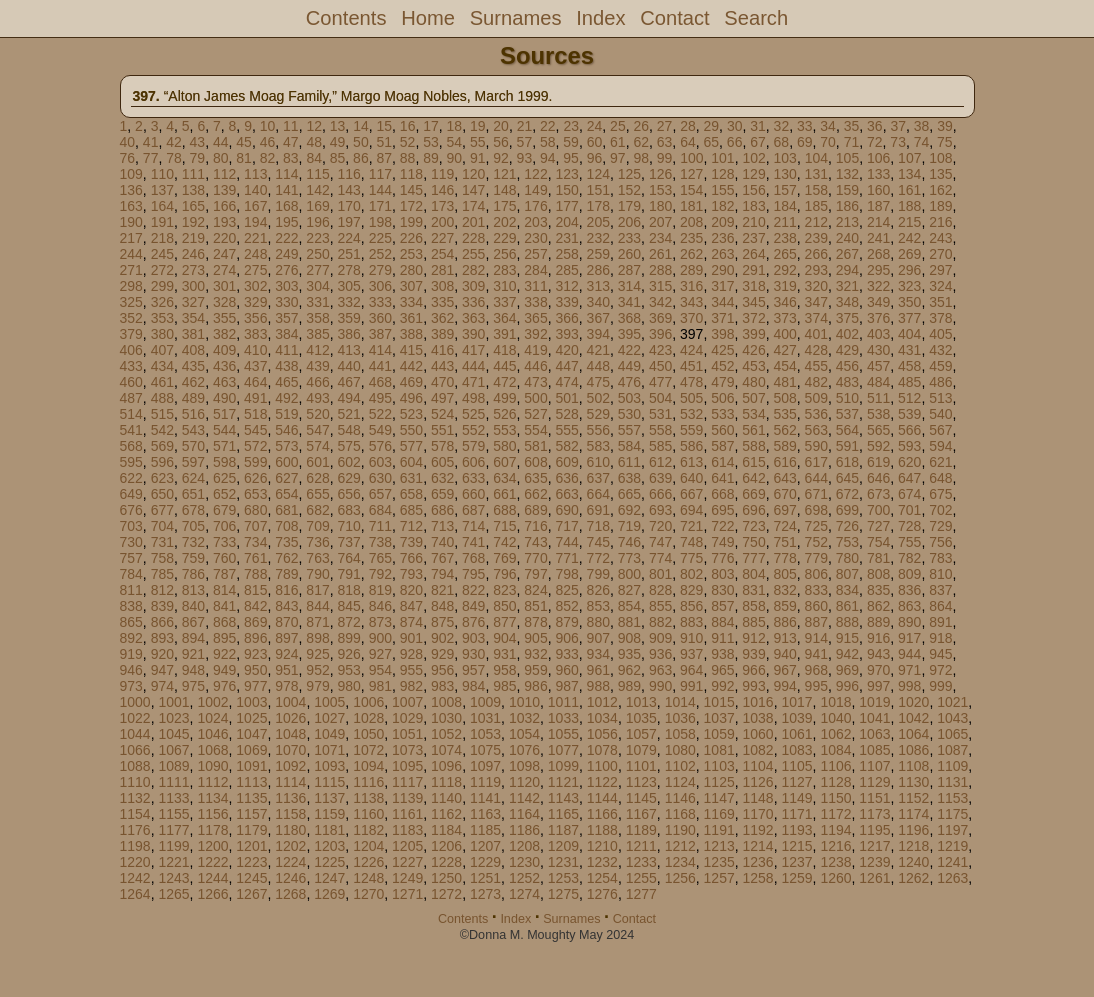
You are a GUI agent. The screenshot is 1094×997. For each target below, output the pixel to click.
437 (255, 366)
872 (348, 622)
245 (162, 254)
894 (193, 638)
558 (660, 430)
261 (660, 254)
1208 (524, 846)
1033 (563, 718)
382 (224, 334)
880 (598, 622)
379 (131, 334)
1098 (524, 766)
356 (255, 318)
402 (847, 334)
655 (317, 494)
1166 (602, 814)
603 (380, 462)
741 (473, 542)
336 (473, 302)
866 (162, 622)
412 (317, 350)
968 (816, 670)
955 (411, 670)
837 (940, 590)
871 (317, 622)
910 (691, 638)
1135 (251, 798)
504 (660, 398)
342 (660, 302)
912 (753, 638)
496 (411, 398)
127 (691, 174)
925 (317, 654)
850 (504, 606)
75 (945, 142)
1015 (719, 702)
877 (504, 622)
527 (535, 414)
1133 (173, 798)
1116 (368, 782)
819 (380, 590)
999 (940, 686)
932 (535, 654)
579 (473, 446)
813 (193, 590)
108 (940, 158)
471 (473, 382)
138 (193, 190)
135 (940, 174)
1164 (524, 814)
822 (473, 590)
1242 (135, 878)
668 (722, 494)
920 (162, 654)
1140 (446, 798)
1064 (913, 734)
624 (193, 478)
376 (878, 318)
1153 (952, 798)
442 (411, 366)
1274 (524, 894)
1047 (251, 734)
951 (286, 670)
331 (317, 302)
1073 (407, 750)
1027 (329, 718)
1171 (796, 814)
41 (151, 142)
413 (348, 350)
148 (504, 190)
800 (629, 574)
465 (286, 382)
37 (898, 126)
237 (753, 238)
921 (193, 654)
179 (629, 206)
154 (691, 190)
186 (847, 206)
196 (317, 222)
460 (131, 382)
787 (224, 574)
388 (411, 334)
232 (598, 238)
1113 (251, 782)
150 (566, 190)
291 (753, 270)
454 (784, 366)
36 (875, 126)
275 (255, 270)
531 (660, 414)
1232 (602, 862)
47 (291, 142)
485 (909, 382)
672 (847, 494)
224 (348, 238)
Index (600, 18)
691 (598, 510)
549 (380, 430)
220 (224, 238)
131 (816, 174)
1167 (641, 814)
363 (473, 318)
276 (286, 270)
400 (784, 334)
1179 (251, 830)
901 (411, 638)
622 (131, 478)
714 (473, 526)
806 (816, 574)
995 (816, 686)
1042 (913, 718)
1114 (290, 782)
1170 (758, 814)
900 (380, 638)
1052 (446, 734)
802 (691, 574)
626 (255, 478)
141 (286, 190)
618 (847, 462)
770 (535, 558)
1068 (212, 750)
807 (847, 574)
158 (816, 190)
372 (753, 318)
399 (753, 334)
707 (255, 526)
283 (504, 270)
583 (598, 446)
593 (909, 446)
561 (753, 430)
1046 (212, 734)
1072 (368, 750)
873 (380, 622)
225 (380, 238)
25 (618, 126)
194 (255, 222)
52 (408, 142)
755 (909, 542)
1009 (485, 702)
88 (408, 158)
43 (198, 142)
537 (847, 414)
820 (411, 590)
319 (784, 286)
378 (940, 318)
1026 (290, 718)
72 (875, 142)
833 (816, 590)
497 (442, 398)
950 (255, 670)
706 (224, 526)
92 (501, 158)
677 (162, 510)
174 (473, 206)
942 (847, 654)
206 (629, 222)
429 (847, 350)
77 (151, 158)
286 (598, 270)
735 (286, 542)
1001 (173, 702)
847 (411, 606)
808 (878, 574)
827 (629, 590)
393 (566, 334)
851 (535, 606)
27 (665, 126)
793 (411, 574)
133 (878, 174)
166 (224, 206)
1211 (641, 846)
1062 (835, 734)
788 (255, 574)
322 (878, 286)
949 (224, 670)
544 (224, 430)
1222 (212, 862)
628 (317, 478)
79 (198, 158)
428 (816, 350)
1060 (758, 734)
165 (193, 206)
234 (660, 238)
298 (131, 286)
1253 (563, 878)
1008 (446, 702)
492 (286, 398)
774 (660, 558)
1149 (796, 798)
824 (535, 590)
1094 (368, 766)
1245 (251, 878)
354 (193, 318)
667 (691, 494)
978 (286, 686)
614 (722, 462)
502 (598, 398)
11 (291, 126)
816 (286, 590)
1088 (135, 766)
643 (784, 478)
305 (348, 286)
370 (691, 318)
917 (909, 638)
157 (784, 190)
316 (691, 286)
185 (816, 206)
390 (473, 334)
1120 (524, 782)
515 (162, 414)
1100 (602, 766)
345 (753, 302)
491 (255, 398)
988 (598, 686)
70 (828, 142)
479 (722, 382)
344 (722, 302)
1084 (835, 750)
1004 (290, 702)
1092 (290, 766)
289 (691, 270)
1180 (290, 830)
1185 (485, 830)
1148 (758, 798)
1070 (290, 750)
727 (878, 526)
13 (338, 126)
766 (411, 558)
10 (268, 126)
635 (535, 478)
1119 (485, 782)
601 (317, 462)
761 (255, 558)
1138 (368, 798)
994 (784, 686)
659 (442, 494)
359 (348, 318)
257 (535, 254)
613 (691, 462)
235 (691, 238)
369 (660, 318)
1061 (796, 734)
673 (878, 494)
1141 (485, 798)
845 (348, 606)
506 (722, 398)
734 (255, 542)
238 (784, 238)
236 (722, 238)
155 (722, 190)
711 (380, 526)
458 (909, 366)
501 (566, 398)
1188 (602, 830)
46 (268, 142)
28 (688, 126)
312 (566, 286)
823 (504, 590)
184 (784, 206)
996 (847, 686)
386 (348, 334)
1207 (485, 846)
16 (408, 126)
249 (286, 254)
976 (224, 686)
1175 (952, 814)
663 (566, 494)
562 (784, 430)
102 (753, 158)
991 (691, 686)
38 (922, 126)
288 (660, 270)
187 (878, 206)
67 (758, 142)
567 (940, 430)
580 (504, 446)
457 (878, 366)
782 (909, 558)
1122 (602, 782)
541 (131, 430)
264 (753, 254)
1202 (290, 846)
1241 (952, 862)
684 (380, 510)
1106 (835, 766)
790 (317, 574)
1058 (680, 734)
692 (629, 510)
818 (348, 590)
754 (878, 542)
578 (442, 446)
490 (224, 398)
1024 (212, 718)
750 (753, 542)
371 (722, 318)
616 (784, 462)
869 (255, 622)
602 (348, 462)
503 (629, 398)
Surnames (516, 18)
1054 (524, 734)
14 (361, 126)
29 (712, 126)
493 (317, 398)
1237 (796, 862)
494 (348, 398)
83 (291, 158)
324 (940, 286)
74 (922, 142)
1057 (641, 734)
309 (473, 286)
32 (782, 126)
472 (504, 382)
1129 (874, 782)
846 (380, 606)
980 (348, 686)
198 (380, 222)
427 (784, 350)
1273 (485, 894)
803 (722, 574)
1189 (641, 830)
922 (224, 654)
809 (909, 574)
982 (411, 686)
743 (535, 542)
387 (380, 334)
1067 (173, 750)
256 (504, 254)
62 (641, 142)
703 (131, 526)
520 (317, 414)
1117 (407, 782)
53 (431, 142)
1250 (446, 878)
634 (504, 478)
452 (722, 366)
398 (722, 334)
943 (878, 654)
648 (940, 478)
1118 (446, 782)
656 (348, 494)
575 (348, 446)
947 (162, 670)
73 (898, 142)
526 (504, 414)
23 (571, 126)
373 (784, 318)
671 (816, 494)
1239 (874, 862)
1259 (796, 878)
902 (442, 638)
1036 (680, 718)
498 (473, 398)
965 (722, 670)
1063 (874, 734)
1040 (835, 718)
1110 (135, 782)
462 (193, 382)
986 (535, 686)
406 (131, 350)
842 (255, 606)
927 (380, 654)
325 (131, 302)
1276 (602, 894)
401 (816, 334)
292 (784, 270)
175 (504, 206)
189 (940, 206)
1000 (135, 702)
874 (411, 622)
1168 (680, 814)
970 (878, 670)
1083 (796, 750)
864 (940, 606)
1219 (952, 846)
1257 (719, 878)
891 (940, 622)
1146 (680, 798)
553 (504, 430)
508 (784, 398)
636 (566, 478)
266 (816, 254)
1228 (446, 862)
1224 (290, 862)
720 (660, 526)
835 (878, 590)
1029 (407, 718)
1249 (407, 878)
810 (940, 574)
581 (535, 446)
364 (504, 318)
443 (442, 366)
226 (411, 238)
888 (847, 622)
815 (255, 590)
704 (162, 526)
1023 (173, 718)
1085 (874, 750)
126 (660, 174)
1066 (135, 750)
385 (317, 334)
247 (224, 254)
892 (131, 638)
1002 (212, 702)
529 (598, 414)
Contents (346, 18)
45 (244, 142)
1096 (446, 766)
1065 (952, 734)
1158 (290, 814)
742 (504, 542)
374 (816, 318)
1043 (952, 718)
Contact (674, 18)
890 (909, 622)
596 (162, 462)
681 (286, 510)
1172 (835, 814)
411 (286, 350)
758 (162, 558)
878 (535, 622)
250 (317, 254)
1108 (913, 766)
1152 (913, 798)
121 (504, 174)
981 (380, 686)
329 (255, 302)
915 (847, 638)
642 (753, 478)
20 (501, 126)
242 (909, 238)
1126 (758, 782)
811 (131, 590)
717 (566, 526)
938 (722, 654)
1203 (329, 846)
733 (224, 542)
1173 (874, 814)
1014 (680, 702)
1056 (602, 734)
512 (909, 398)
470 (442, 382)
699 (847, 510)
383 (255, 334)
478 (691, 382)
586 (691, 446)
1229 (485, 862)
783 (940, 558)
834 (847, 590)
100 (691, 158)
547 (317, 430)
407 (162, 350)
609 (566, 462)
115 (317, 174)
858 (753, 606)
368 (629, 318)
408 (193, 350)
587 (722, 446)
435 (193, 366)
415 (411, 350)
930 (473, 654)
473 (535, 382)
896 (255, 638)
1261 (874, 878)
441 (380, 366)
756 (940, 542)
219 (193, 238)
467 (348, 382)
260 (629, 254)
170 (348, 206)
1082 (758, 750)
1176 (135, 830)
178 (598, 206)
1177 (173, 830)
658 (411, 494)
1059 (719, 734)
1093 (329, 766)
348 (847, 302)
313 (598, 286)
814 (224, 590)
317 (722, 286)
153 (660, 190)
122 (535, 174)
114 (286, 174)
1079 (641, 750)
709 (317, 526)
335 (442, 302)
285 (566, 270)
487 (131, 398)
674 (909, 494)
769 (504, 558)
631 (411, 478)
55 (478, 142)
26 (641, 126)
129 (753, 174)
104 (816, 158)
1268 (290, 894)
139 (224, 190)
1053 (485, 734)
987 (566, 686)
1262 (913, 878)
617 (816, 462)
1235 (719, 862)
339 (566, 302)
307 (411, 286)
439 (317, 366)
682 (317, 510)
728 (909, 526)
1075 (485, 750)
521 (348, 414)
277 (317, 270)
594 (940, 446)
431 (909, 350)
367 (598, 318)
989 (629, 686)
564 (847, 430)
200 (442, 222)
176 (535, 206)
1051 (407, 734)
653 (255, 494)
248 (255, 254)
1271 (407, 894)
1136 (290, 798)
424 (691, 350)
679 (224, 510)
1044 (135, 734)
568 (131, 446)
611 (629, 462)
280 (411, 270)
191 (162, 222)
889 (878, 622)
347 (816, 302)
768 (473, 558)
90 (455, 158)
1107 (874, 766)
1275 (563, 894)
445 (504, 366)
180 (660, 206)
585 (660, 446)
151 (598, 190)
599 (255, 462)
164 (162, 206)
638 (629, 478)
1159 (329, 814)
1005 (329, 702)
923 (255, 654)
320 (816, 286)
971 (909, 670)
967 (784, 670)
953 (348, 670)
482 (816, 382)
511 (878, 398)
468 (380, 382)
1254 (602, 878)
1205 (407, 846)
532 (691, 414)
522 (380, 414)
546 (286, 430)
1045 (173, 734)
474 (566, 382)
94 (548, 158)
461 (162, 382)
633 (473, 478)
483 (847, 382)
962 (629, 670)
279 (380, 270)
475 (598, 382)
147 (473, 190)
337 (504, 302)
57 (525, 142)
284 (535, 270)
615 (753, 462)
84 (314, 158)
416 (442, 350)
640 (691, 478)
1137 (329, 798)
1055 (563, 734)
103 (785, 158)
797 (535, 574)
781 (878, 558)
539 (909, 414)
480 (753, 382)
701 (909, 510)
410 (255, 350)
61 (618, 142)
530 (629, 414)
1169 (719, 814)
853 (598, 606)
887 (816, 622)
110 (162, 174)
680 (255, 510)
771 (566, 558)
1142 (524, 798)
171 (380, 206)
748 (691, 542)
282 (473, 270)
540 (940, 414)
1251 (485, 878)
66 (735, 142)
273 (193, 270)
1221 (173, 862)
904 (504, 638)
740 (442, 542)
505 (691, 398)
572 (255, 446)
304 (317, 286)
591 (847, 446)
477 (660, 382)
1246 (290, 878)
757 (131, 558)
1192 (758, 830)
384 (286, 334)
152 (629, 190)
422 (629, 350)
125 (629, 174)
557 (629, 430)
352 (131, 318)
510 (847, 398)
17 (431, 126)
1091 (251, 766)
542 (162, 430)
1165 (563, 814)
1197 (952, 830)
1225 (329, 862)
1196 (913, 830)
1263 (952, 878)
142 (317, 190)
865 (131, 622)
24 (595, 126)
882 (660, 622)
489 (193, 398)
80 (221, 158)
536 (816, 414)
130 (784, 174)
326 (162, 302)
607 (504, 462)
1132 (135, 798)
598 (224, 462)
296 (909, 270)
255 (473, 254)
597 (193, 462)
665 (629, 494)
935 (629, 654)
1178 (212, 830)
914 (816, 638)
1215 (796, 846)
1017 (796, 702)
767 (442, 558)
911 (722, 638)
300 (193, 286)
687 (473, 510)
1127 (796, 782)
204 (566, 222)
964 (691, 670)
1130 (913, 782)
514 (131, 414)
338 (535, 302)
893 (162, 638)
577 (411, 446)
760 (224, 558)
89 (431, 158)
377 (909, 318)
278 (348, 270)
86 (361, 158)
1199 (173, 846)
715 (504, 526)
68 (782, 142)
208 (691, 222)
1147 (719, 798)
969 (847, 670)
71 (852, 142)
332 (348, 302)
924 (286, 654)
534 (753, 414)
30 (735, 126)
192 (193, 222)
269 (909, 254)
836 (909, 590)
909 (660, 638)
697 (784, 510)
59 (571, 142)
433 (131, 366)
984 (473, 686)
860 (816, 606)
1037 (719, 718)
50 (361, 142)
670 (784, 494)
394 (598, 334)
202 (504, 222)
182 (722, 206)
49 (338, 142)
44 (221, 142)
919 (131, 654)
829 (691, 590)
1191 (719, 830)
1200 (212, 846)
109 (131, 174)
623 (162, 478)
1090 (212, 766)
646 (878, 478)
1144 (602, 798)
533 (722, 414)
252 (380, 254)
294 (847, 270)
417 (473, 350)
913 (784, 638)
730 (131, 542)
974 (162, 686)
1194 (835, 830)
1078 (602, 750)
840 (193, 606)
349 (878, 302)
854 (629, 606)
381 (193, 334)
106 (878, 158)
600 (286, 462)
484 (878, 382)
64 (688, 142)
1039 (796, 718)
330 (286, 302)
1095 (407, 766)
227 (442, 238)
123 (566, 174)
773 (629, 558)
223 (317, 238)
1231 (563, 862)
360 (380, 318)
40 (128, 142)
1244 (212, 878)
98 (641, 158)
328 (224, 302)
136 (131, 190)
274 (224, 270)
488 (162, 398)
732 (193, 542)
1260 (835, 878)
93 (525, 158)
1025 (251, 718)
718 (598, 526)
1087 (952, 750)
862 (878, 606)
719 (629, 526)
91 (478, 158)
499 (504, 398)
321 (847, 286)
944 (909, 654)
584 (629, 446)
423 (660, 350)
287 (629, 270)
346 (784, 302)
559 (691, 430)
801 (660, 574)
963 (660, 670)
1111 (173, 782)
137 (162, 190)
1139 (407, 798)
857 (722, 606)
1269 (329, 894)
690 (566, 510)
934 (598, 654)
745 (598, 542)
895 (224, 638)
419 (535, 350)
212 (816, 222)
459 (940, 366)
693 (660, 510)
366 (566, 318)
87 (384, 158)
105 (847, 158)
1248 (368, 878)
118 (411, 174)
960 (566, 670)
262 (691, 254)
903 (473, 638)
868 (224, 622)
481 (784, 382)
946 (131, 670)
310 (504, 286)
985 (504, 686)
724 (784, 526)
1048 (290, 734)
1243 (173, 878)
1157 (251, 814)
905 (535, 638)
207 (660, 222)
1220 (135, 862)
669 (753, 494)
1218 (913, 846)
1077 (563, 750)
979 (317, 686)
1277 (641, 894)
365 (535, 318)
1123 (641, 782)
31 (758, 126)
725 (816, 526)
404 (909, 334)
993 (753, 686)
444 (473, 366)
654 (286, 494)
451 (691, 366)
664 (598, 494)
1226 (368, 862)
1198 (135, 846)
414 (380, 350)
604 (411, 462)
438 (286, 366)
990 (660, 686)
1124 (680, 782)
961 (598, 670)
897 (286, 638)
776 (722, 558)
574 (317, 446)
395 (629, 334)
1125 (719, 782)
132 (847, 174)
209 (722, 222)
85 (338, 158)
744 (566, 542)
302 (255, 286)
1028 (368, 718)
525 (473, 414)
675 (940, 494)
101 (722, 158)
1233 (641, 862)
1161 (407, 814)
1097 (485, 766)
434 (162, 366)
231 (566, 238)
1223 (251, 862)
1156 (212, 814)
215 (909, 222)
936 (660, 654)
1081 (719, 750)
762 (286, 558)
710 (348, 526)
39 (945, 126)
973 (131, 686)
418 (504, 350)
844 (317, 606)
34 (828, 126)
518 (255, 414)
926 (348, 654)
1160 (368, 814)
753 (847, 542)
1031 (485, 718)
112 (224, 174)
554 (535, 430)
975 (193, 686)
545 (255, 430)
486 (940, 382)
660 (473, 494)
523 (411, 414)
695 (722, 510)
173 (442, 206)
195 (286, 222)
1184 (446, 830)
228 (473, 238)
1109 (952, 766)
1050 (368, 734)
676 (131, 510)
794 (442, 574)
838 (131, 606)
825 (566, 590)
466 (317, 382)
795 (473, 574)
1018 (835, 702)
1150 (835, 798)
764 (348, 558)
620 (909, 462)
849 (473, 606)
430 (878, 350)
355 (224, 318)
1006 (368, 702)
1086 (913, 750)
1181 (329, 830)
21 (525, 126)
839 (162, 606)
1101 (641, 766)
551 (442, 430)
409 (224, 350)
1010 (524, 702)
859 (784, 606)
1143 (563, 798)
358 (317, 318)
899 (348, 638)
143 (348, 190)
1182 (368, 830)
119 (442, 174)
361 (411, 318)
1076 (524, 750)
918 (940, 638)
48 (314, 142)
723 (753, 526)
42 (174, 142)
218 (162, 238)
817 (317, 590)
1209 (563, 846)
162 (940, 190)
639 (660, 478)
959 (535, 670)
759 (193, 558)
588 (753, 446)
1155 (173, 814)
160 (878, 190)
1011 (563, 702)
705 (193, 526)
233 (629, 238)
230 (535, 238)
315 (660, 286)
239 (816, 238)
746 (629, 542)
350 (909, 302)
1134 (212, 798)
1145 (641, 798)
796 (504, 574)
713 (442, 526)
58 (548, 142)
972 (940, 670)
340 (598, 302)
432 (940, 350)
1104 (758, 766)
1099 (563, 766)
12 (314, 126)
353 (162, 318)
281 (442, 270)
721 (691, 526)
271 (131, 270)
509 (816, 398)
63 (665, 142)
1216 (835, 846)
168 (286, 206)
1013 (641, 702)
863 (909, 606)
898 (317, 638)
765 (380, 558)
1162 (446, 814)
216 (940, 222)
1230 (524, 862)
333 (380, 302)
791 (348, 574)
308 (442, 286)
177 (566, 206)
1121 (563, 782)
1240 (913, 862)
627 (286, 478)
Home (428, 18)
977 (255, 686)
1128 (835, 782)
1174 (913, 814)
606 (473, 462)
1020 (913, 702)
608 (535, 462)
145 (411, 190)
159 (847, 190)
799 (598, 574)
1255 (641, 878)
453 (753, 366)
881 (629, 622)
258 (566, 254)
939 (753, 654)
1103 (719, 766)
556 (598, 430)
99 (665, 158)
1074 (446, 750)
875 (442, 622)
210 (753, 222)
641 (722, 478)
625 (224, 478)
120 (473, 174)
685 (411, 510)
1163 (485, 814)
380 (162, 334)
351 (940, 302)
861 (847, 606)
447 (566, 366)
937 (691, 654)
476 (629, 382)
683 (348, 510)
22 (548, 126)
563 (816, 430)
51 (384, 142)
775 (691, 558)
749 (722, 542)
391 (504, 334)
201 (473, 222)
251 (348, 254)
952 (317, 670)
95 (571, 158)
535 (784, 414)
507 (753, 398)
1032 (524, 718)
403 (878, 334)
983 (442, 686)
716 (535, 526)
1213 (719, 846)
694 (691, 510)
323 (909, 286)
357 (286, 318)
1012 (602, 702)
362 (442, 318)
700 (878, 510)
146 (442, 190)
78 (174, 158)
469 (411, 382)
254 (442, 254)
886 (784, 622)
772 (598, 558)
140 (255, 190)
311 (535, 286)
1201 (251, 846)
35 (852, 126)
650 (162, 494)
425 (722, 350)
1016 (758, 702)
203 (535, 222)
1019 (874, 702)
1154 (135, 814)
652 (224, 494)
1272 (446, 894)
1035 (641, 718)
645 (847, 478)
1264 (135, 894)
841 (224, 606)
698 (816, 510)
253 (411, 254)
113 (255, 174)
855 (660, 606)
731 (162, 542)
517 (224, 414)
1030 (446, 718)
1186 (524, 830)
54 (455, 142)
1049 (329, 734)
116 (348, 174)
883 (691, 622)
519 (286, 414)
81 (244, 158)
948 (193, 670)
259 (598, 254)
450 (660, 366)
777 (753, 558)
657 (380, 494)
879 (566, 622)
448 (598, 366)
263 (722, 254)
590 (816, 446)
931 (504, 654)
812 (162, 590)
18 (455, 126)
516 (193, 414)
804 (753, 574)
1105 (796, 766)
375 (847, 318)
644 (816, 478)
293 (816, 270)
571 (224, 446)
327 (193, 302)
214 (878, 222)
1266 (212, 894)
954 (380, 670)
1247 (329, 878)
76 (128, 158)
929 (442, 654)
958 (504, 670)
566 (909, 430)
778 (784, 558)
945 (940, 654)
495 (380, 398)
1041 (874, 718)
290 (722, 270)
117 (380, 174)
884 (722, 622)
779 (816, 558)
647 (909, 478)
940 (784, 654)
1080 (680, 750)
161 (909, 190)
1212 (680, 846)
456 (847, 366)
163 (131, 206)
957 (473, 670)
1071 (329, 750)
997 (878, 686)
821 (442, 590)
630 (380, 478)
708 (286, 526)
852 (566, 606)
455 (816, 366)
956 (442, 670)
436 (224, 366)
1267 (251, 894)
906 (566, 638)
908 (629, 638)
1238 (835, 862)
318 (753, 286)
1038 (758, 718)
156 (753, 190)
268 (878, 254)
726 (847, 526)
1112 (212, 782)
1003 (251, 702)
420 (566, 350)
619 (878, 462)
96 (595, 158)
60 (595, 142)
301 (224, 286)
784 (131, 574)
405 (940, 334)
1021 (952, 702)
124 (598, 174)
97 (618, 158)
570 (193, 446)
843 (286, 606)
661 (504, 494)
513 (940, 398)
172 (411, 206)
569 (162, 446)
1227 (407, 862)
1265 (173, 894)
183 (753, 206)
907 (598, 638)
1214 (758, 846)
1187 (563, 830)
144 (380, 190)
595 (131, 462)
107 (909, 158)
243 (940, 238)
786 (193, 574)
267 (847, 254)
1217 (874, 846)
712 (411, 526)
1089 (173, 766)
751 (784, 542)
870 (286, 622)
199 (411, 222)
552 (473, 430)
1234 (680, 862)
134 (909, 174)
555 (566, 430)
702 (940, 510)
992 (722, 686)
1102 (680, 766)
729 (940, 526)
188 (909, 206)
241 (878, 238)
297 (940, 270)
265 (784, 254)
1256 (680, 878)
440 (348, 366)
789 (286, 574)
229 (504, 238)
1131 (952, 782)
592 (878, 446)
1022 (135, 718)
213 (847, 222)
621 (940, 462)
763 (317, 558)
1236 (758, 862)
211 (784, 222)
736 (317, 542)
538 (878, 414)
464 (255, 382)
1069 (251, 750)
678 (193, 510)
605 (442, 462)
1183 (407, 830)
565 (878, 430)
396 (660, 334)
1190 (680, 830)
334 (411, 302)
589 (784, 446)
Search (756, 18)
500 (535, 398)
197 (348, 222)
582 (566, 446)
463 (224, 382)
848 (442, 606)
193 (224, 222)
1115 (329, 782)
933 (566, 654)
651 (193, 494)
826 (598, 590)
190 (131, 222)
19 (478, 126)
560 (722, 430)
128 (722, 174)
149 (535, 190)
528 (566, 414)
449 (629, 366)
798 (566, 574)
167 (255, 206)
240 (847, 238)
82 (268, 158)
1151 (874, 798)
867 (193, 622)
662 (535, 494)
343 (691, 302)
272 (162, 270)
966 (753, 670)
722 (722, 526)
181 (691, 206)
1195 (874, 830)
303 (286, 286)
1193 (796, 830)
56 (501, 142)
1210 (602, 846)
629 (348, 478)
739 (411, 542)
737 (348, 542)
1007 (407, 702)
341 (629, 302)
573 (286, 446)
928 (411, 654)
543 (193, 430)
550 (411, 430)
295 (878, 270)
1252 (524, 878)
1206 (446, 846)
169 (317, 206)
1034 (602, 718)
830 (722, 590)
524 (442, 414)
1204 (368, 846)
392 (535, 334)
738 (380, 542)
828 (660, 590)
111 (193, 174)
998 (909, 686)
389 (442, 334)
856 (691, 606)
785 (162, 574)
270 (940, 254)
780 (847, 558)
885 (753, 622)
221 (255, 238)
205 (598, 222)
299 (162, 286)
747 (660, 542)
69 (805, 142)
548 (348, 430)
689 (535, 510)
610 (598, 462)
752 (816, 542)
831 (753, 590)
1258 (758, 878)
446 (535, 366)
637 (598, 478)
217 (131, 238)
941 (816, 654)
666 (660, 494)
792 (380, 574)
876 (473, 622)
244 (131, 254)
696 (753, 510)
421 (598, 350)
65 (711, 142)
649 (131, 494)
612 (660, 462)
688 (504, 510)
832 (784, 590)
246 (193, 254)
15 (385, 126)
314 (629, 286)
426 (753, 350)
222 (286, 238)
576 (380, 446)
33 (805, 126)
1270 (368, 894)
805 (784, 574)
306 (380, 286)
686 (442, 510)
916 (878, 638)
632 (442, 478)
